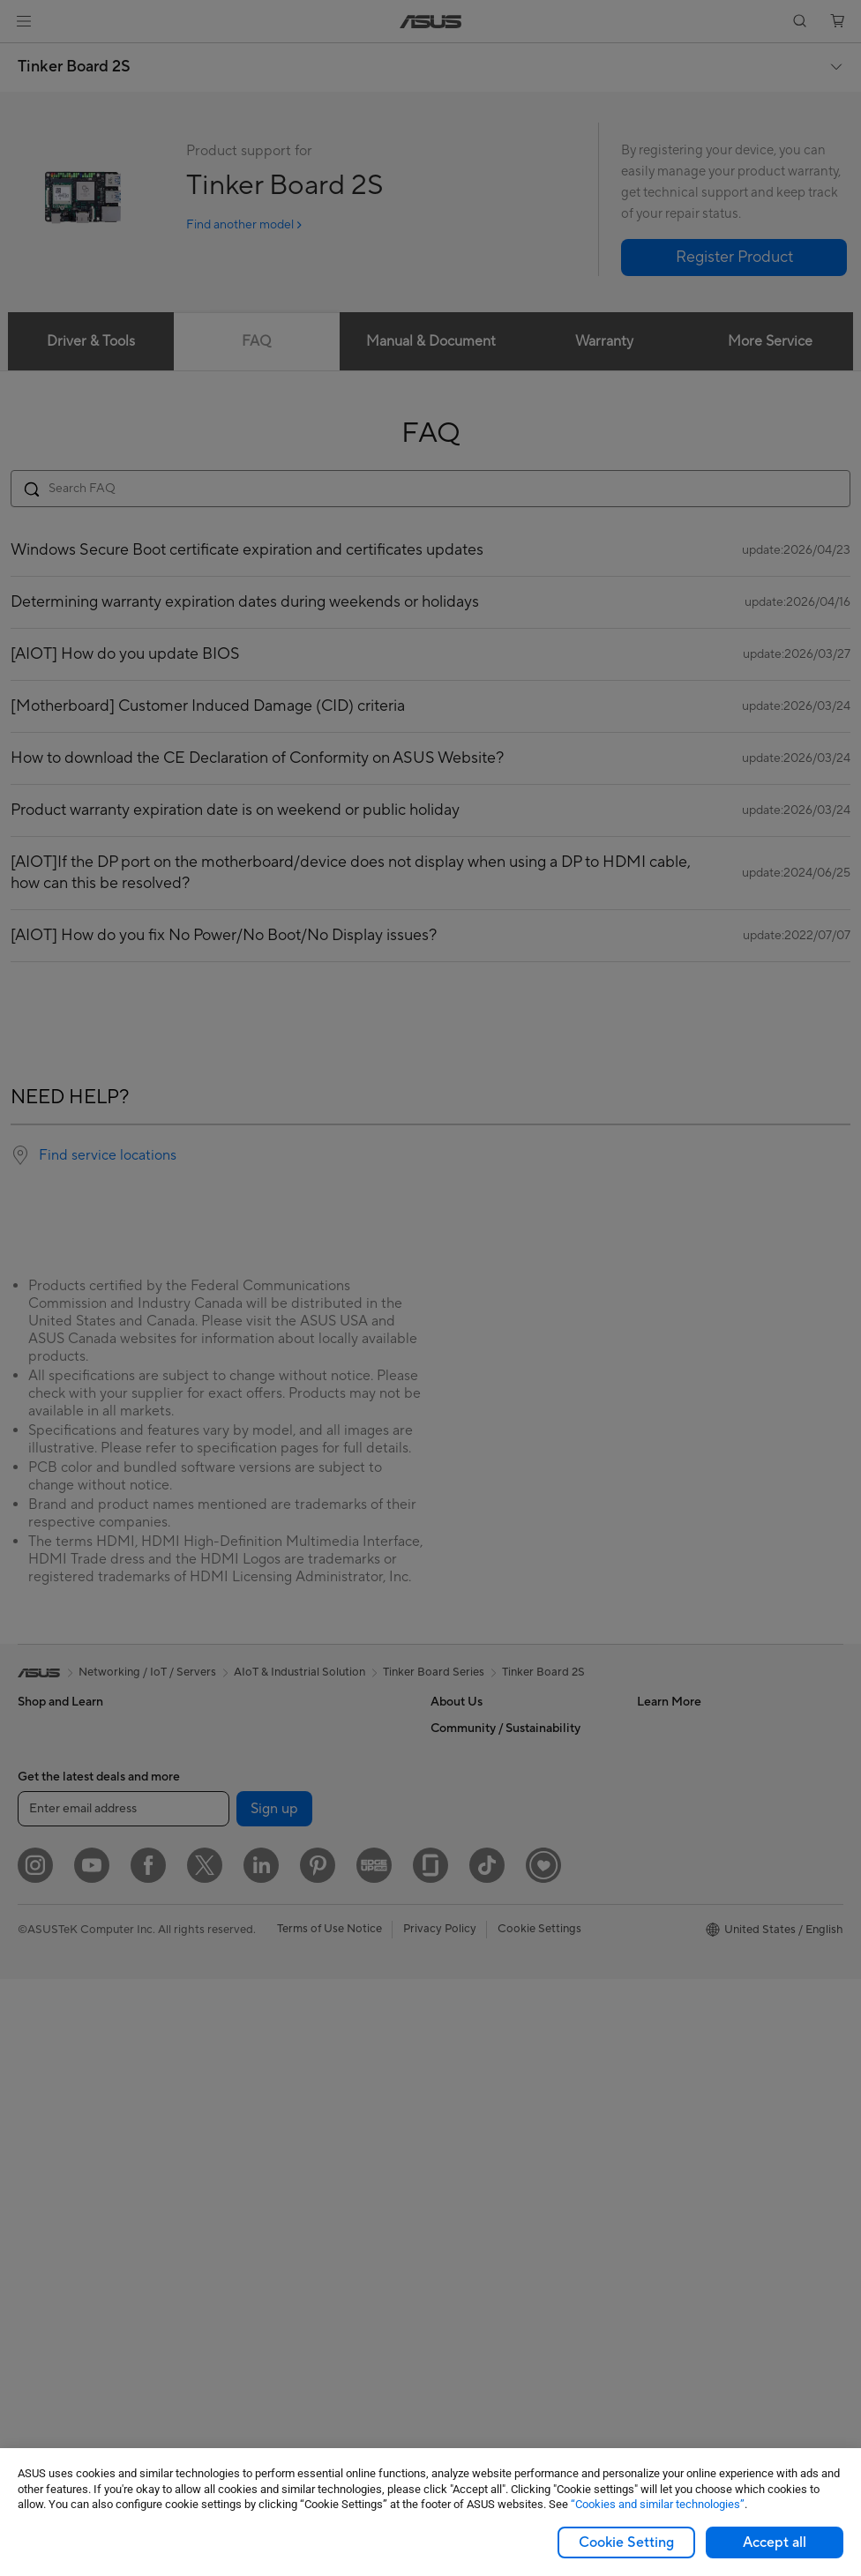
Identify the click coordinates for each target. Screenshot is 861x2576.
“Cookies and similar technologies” (658, 2504)
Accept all (774, 2542)
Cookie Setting (626, 2542)
